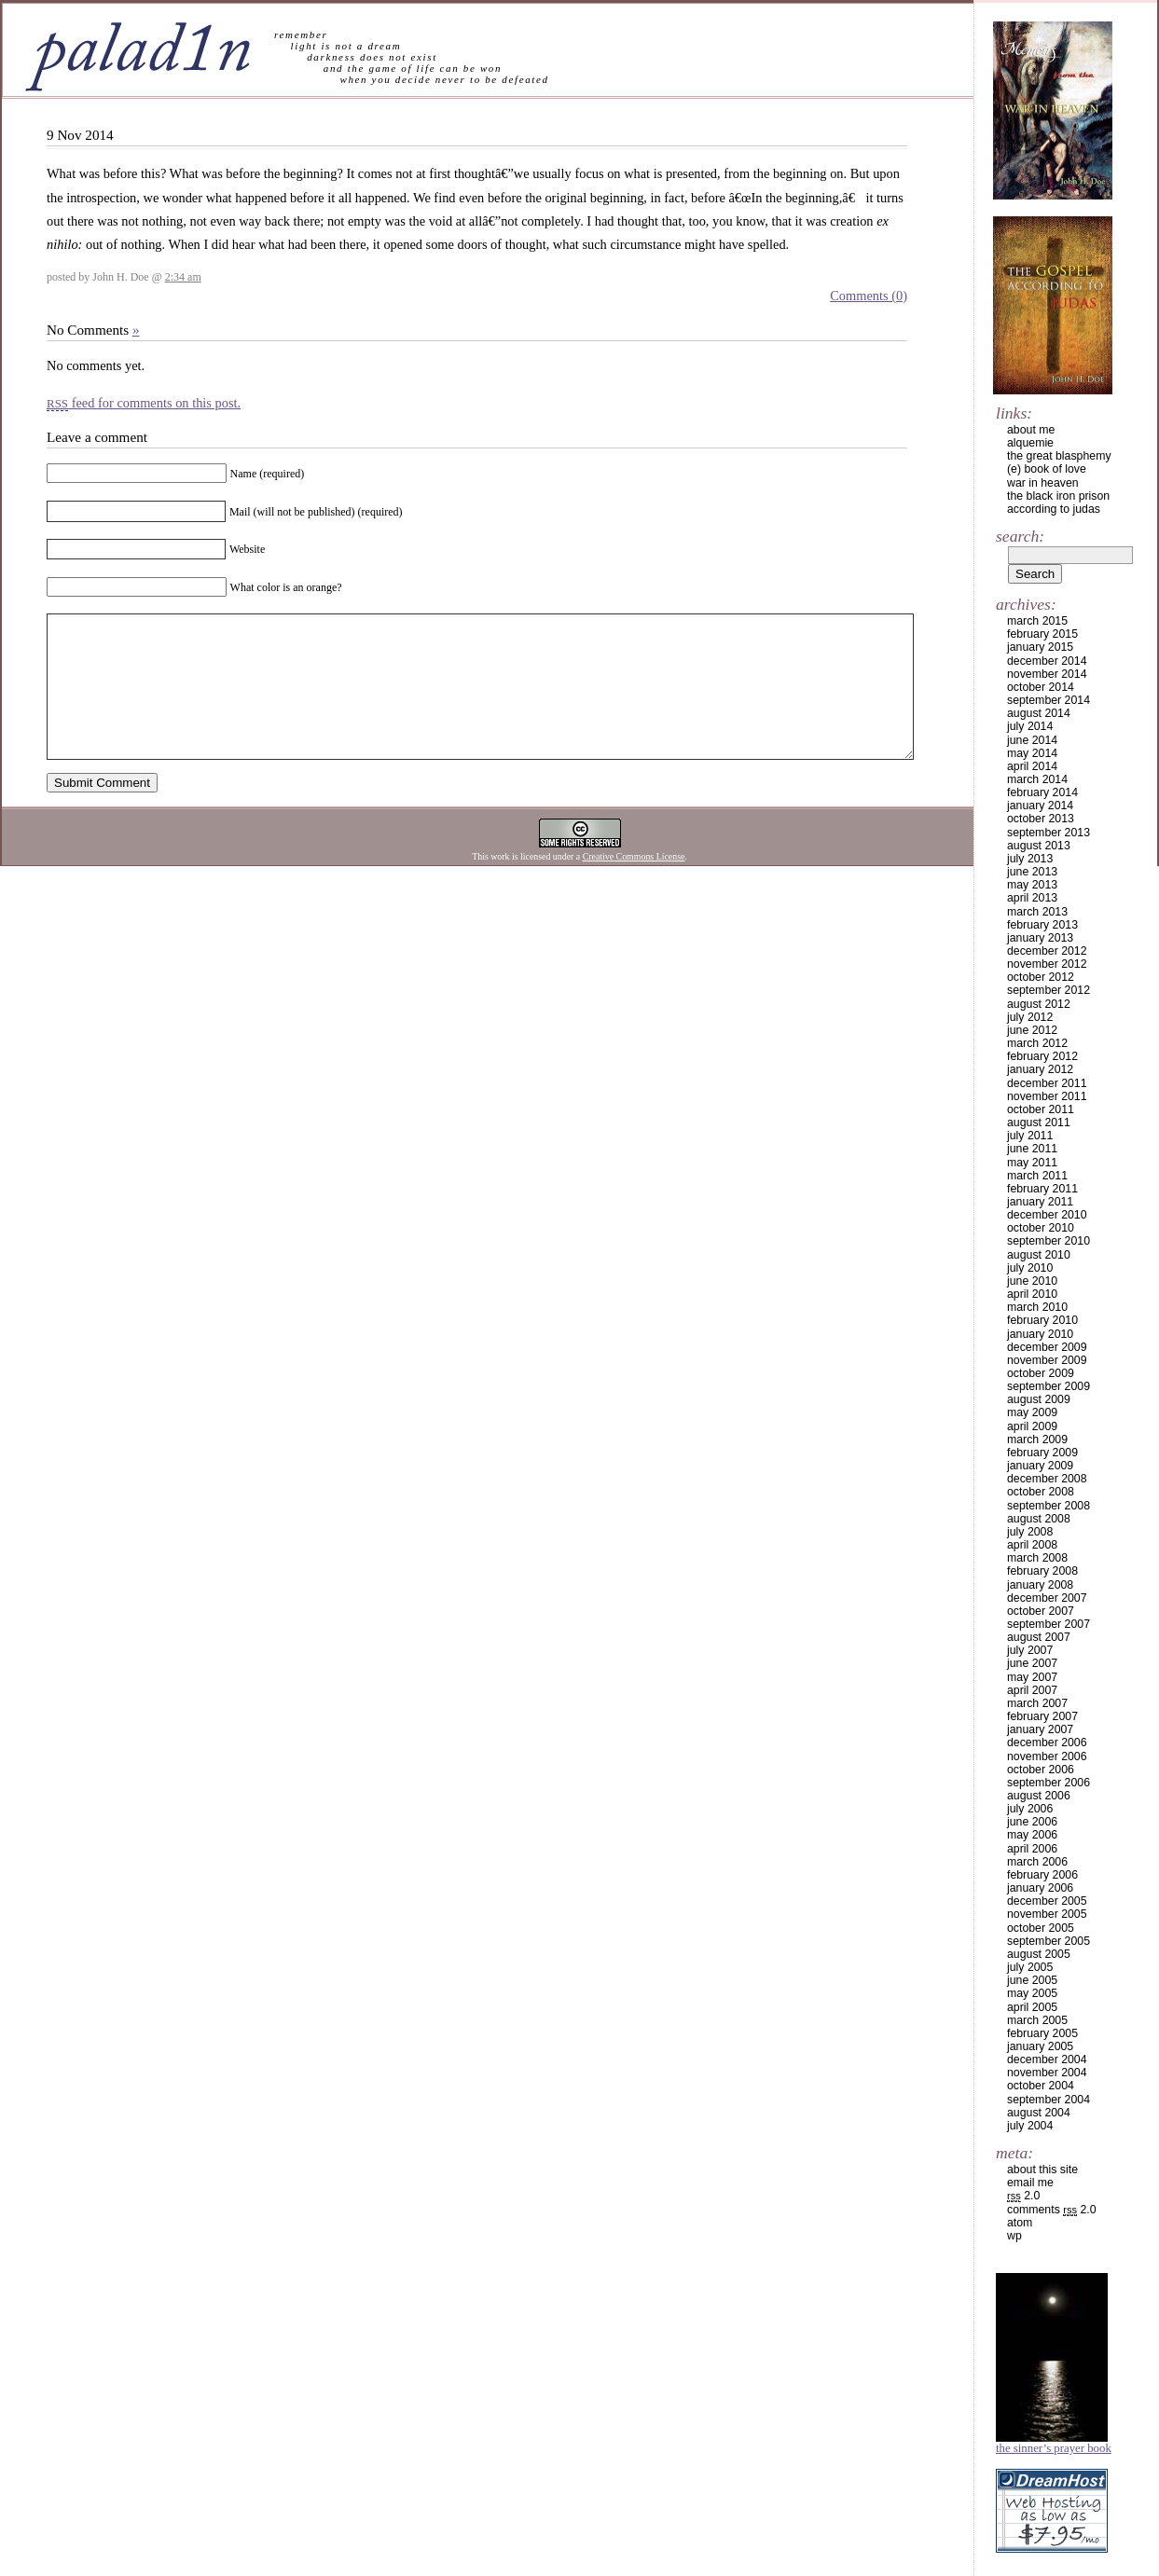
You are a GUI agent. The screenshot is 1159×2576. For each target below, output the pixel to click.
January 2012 (1040, 1069)
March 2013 (1037, 911)
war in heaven (1043, 482)
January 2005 (1040, 2046)
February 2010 (1042, 1320)
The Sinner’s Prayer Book (1053, 2448)
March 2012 (1037, 1043)
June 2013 (1032, 871)
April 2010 (1032, 1294)
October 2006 (1040, 1769)
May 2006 (1032, 1834)
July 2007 (1030, 1650)
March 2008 (1037, 1557)
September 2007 (1048, 1624)
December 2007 (1047, 1598)
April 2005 (1032, 2007)
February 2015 (1042, 634)
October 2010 (1040, 1227)
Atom (1019, 2222)
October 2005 (1040, 1928)
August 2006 (1038, 1795)
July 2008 (1030, 1531)
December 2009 (1047, 1347)
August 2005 (1038, 1954)
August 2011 (1038, 1122)
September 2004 (1048, 2099)
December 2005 (1047, 1901)
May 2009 (1032, 1412)
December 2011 (1047, 1083)
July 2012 (1030, 1017)
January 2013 (1040, 937)
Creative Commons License (634, 884)
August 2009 (1038, 1399)
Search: (1020, 536)
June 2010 (1032, 1281)
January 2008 (1040, 1584)
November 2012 (1047, 964)
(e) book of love (1046, 468)
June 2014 (1032, 740)
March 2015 (1037, 620)
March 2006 (1037, 1861)
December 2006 (1047, 1742)
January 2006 (1040, 1887)
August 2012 (1038, 1004)
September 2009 (1048, 1386)
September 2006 (1048, 1782)
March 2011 (1037, 1175)
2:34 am (183, 276)
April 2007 (1032, 1690)
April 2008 (1032, 1544)
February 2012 (1042, 1056)
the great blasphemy (1059, 455)
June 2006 (1032, 1821)
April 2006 (1032, 1848)
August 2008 (1038, 1518)
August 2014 (1038, 713)
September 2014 (1048, 700)
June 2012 (1032, 1030)
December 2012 (1047, 950)
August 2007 (1038, 1637)
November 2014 (1047, 674)
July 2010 (1030, 1267)
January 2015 (1040, 647)
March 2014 (1037, 779)
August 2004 (1038, 2112)
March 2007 (1037, 1703)
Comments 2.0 (1052, 2209)
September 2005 (1048, 1941)
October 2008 (1040, 1491)
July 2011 (1030, 1135)
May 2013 (1032, 884)
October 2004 (1040, 2085)
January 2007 (1040, 1729)
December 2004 (1047, 2059)
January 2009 (1040, 1465)
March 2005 (1037, 2020)
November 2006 (1047, 1756)
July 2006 (1030, 1808)
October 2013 (1040, 818)
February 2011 (1042, 1188)
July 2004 (1030, 2125)
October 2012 (1040, 977)
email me (1030, 2182)
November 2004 (1047, 2072)
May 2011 (1032, 1162)
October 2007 (1040, 1611)
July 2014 (1030, 726)
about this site (1042, 2169)
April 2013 (1032, 897)
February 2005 (1042, 2033)
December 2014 (1047, 661)
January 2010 (1040, 1334)
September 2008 (1048, 1505)
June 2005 (1032, 1980)
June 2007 (1032, 1663)
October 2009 (1040, 1373)
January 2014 (1040, 805)
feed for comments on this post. (144, 402)
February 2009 (1042, 1452)
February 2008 (1042, 1570)
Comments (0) (868, 295)
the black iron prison (1058, 496)
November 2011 (1047, 1096)
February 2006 (1042, 1874)
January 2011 (1040, 1201)
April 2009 (1032, 1426)
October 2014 (1040, 687)
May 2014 (1032, 753)
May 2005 (1032, 1993)
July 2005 (1030, 1967)
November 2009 (1047, 1360)
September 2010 (1048, 1240)
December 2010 (1047, 1214)
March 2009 (1037, 1439)
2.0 (1023, 2195)
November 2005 (1047, 1914)
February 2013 (1042, 924)
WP (1014, 2235)
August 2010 (1038, 1254)
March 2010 (1037, 1307)
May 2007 (1032, 1677)
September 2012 (1048, 990)
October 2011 (1040, 1109)
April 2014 (1032, 766)
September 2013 (1048, 832)
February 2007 (1042, 1716)
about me (1031, 429)
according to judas (1053, 509)
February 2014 (1042, 792)
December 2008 (1047, 1478)
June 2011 (1032, 1148)
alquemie (1030, 442)
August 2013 (1038, 845)
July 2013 (1030, 858)
